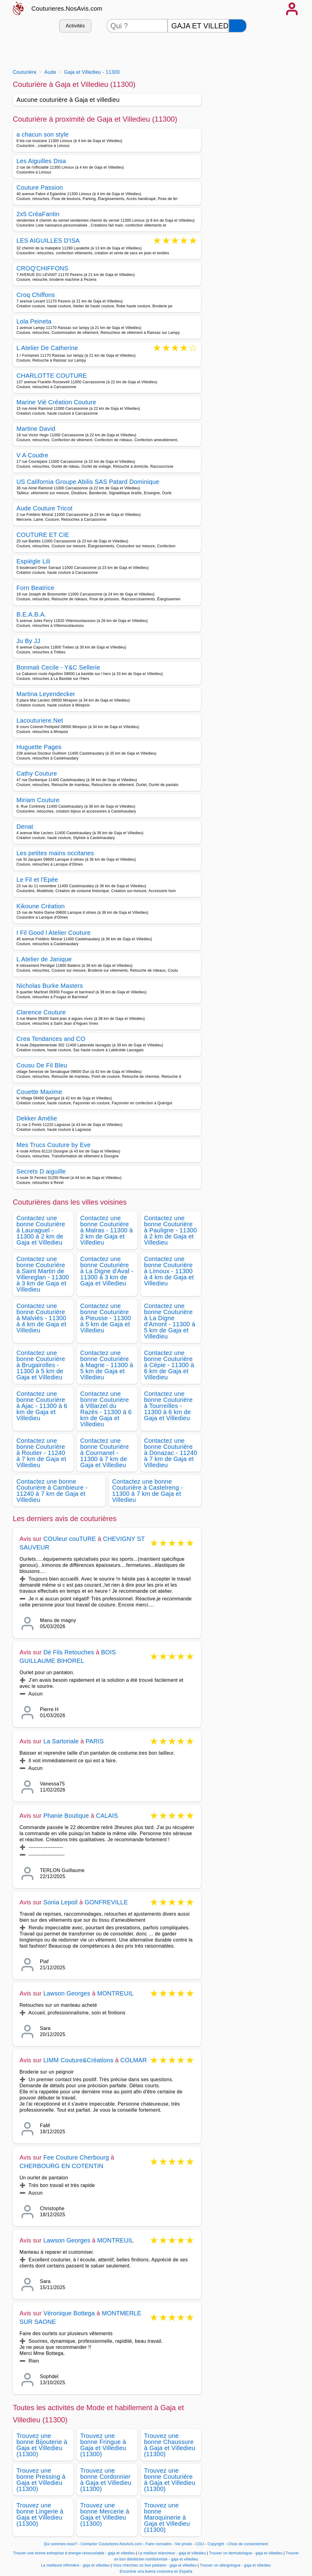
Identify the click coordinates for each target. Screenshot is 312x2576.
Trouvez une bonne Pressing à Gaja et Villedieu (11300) (41, 2479)
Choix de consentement (248, 2544)
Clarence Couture (41, 1012)
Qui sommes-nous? (60, 2544)
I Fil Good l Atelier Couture (53, 932)
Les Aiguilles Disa (41, 161)
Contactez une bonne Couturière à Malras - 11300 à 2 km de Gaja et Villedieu (106, 1230)
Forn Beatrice (35, 587)
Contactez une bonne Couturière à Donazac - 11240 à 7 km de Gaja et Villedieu (170, 1452)
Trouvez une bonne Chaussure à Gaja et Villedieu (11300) (169, 2444)
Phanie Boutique (66, 1815)
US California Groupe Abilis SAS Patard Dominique (87, 481)
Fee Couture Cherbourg (76, 2157)
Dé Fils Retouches (68, 1652)
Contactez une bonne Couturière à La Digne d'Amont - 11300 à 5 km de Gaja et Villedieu (169, 1321)
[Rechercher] (238, 26)
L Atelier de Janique (44, 959)
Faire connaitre (159, 2544)
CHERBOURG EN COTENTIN (61, 2166)
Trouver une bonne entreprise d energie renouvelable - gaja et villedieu (74, 2553)
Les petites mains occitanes (55, 853)
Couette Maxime (39, 1091)
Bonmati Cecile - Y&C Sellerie (58, 667)
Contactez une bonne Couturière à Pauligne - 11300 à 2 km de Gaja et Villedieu (170, 1230)
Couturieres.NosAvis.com (66, 8)
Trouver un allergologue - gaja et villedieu (235, 2565)
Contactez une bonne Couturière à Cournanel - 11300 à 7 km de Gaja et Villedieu (104, 1452)
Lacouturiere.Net (39, 720)
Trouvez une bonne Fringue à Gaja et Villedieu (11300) (103, 2444)
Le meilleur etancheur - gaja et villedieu (172, 2553)
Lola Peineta (33, 321)
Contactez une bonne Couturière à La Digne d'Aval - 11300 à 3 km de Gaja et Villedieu (106, 1271)
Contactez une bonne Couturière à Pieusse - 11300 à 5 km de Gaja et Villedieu (105, 1318)
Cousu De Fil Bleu (41, 1065)
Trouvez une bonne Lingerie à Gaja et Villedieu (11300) (39, 2514)
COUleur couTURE (69, 1538)
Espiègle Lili (33, 561)
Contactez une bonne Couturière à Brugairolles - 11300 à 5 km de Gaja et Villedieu (40, 1365)
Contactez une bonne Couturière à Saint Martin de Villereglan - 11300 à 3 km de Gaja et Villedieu (42, 1274)
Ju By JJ (28, 640)
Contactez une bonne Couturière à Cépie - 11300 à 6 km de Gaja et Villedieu (169, 1365)
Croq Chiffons (35, 294)
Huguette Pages (39, 747)
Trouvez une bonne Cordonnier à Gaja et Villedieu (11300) (105, 2479)
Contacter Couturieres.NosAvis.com (111, 2544)
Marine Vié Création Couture (56, 402)
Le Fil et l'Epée (37, 879)
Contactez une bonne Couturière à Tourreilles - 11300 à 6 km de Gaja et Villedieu (168, 1405)
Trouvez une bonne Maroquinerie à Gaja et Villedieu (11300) (167, 2517)
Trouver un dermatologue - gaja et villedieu (245, 2553)
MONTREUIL (115, 1993)
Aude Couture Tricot (44, 508)
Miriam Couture (37, 800)
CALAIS (107, 1815)
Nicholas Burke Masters (49, 985)
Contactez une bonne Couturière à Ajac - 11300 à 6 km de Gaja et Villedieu (41, 1405)
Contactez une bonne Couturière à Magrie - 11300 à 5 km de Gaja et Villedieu (106, 1365)
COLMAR (133, 2060)
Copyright (216, 2544)
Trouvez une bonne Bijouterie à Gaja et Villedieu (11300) (41, 2444)
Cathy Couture (36, 773)
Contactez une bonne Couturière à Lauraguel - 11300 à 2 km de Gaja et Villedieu (40, 1230)
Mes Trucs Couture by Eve (53, 1144)
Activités (75, 25)
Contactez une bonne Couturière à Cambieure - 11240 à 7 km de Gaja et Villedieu (51, 1490)
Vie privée (183, 2544)
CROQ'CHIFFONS (42, 268)
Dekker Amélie (36, 1118)
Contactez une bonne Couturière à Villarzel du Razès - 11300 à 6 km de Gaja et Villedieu (106, 1408)
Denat (24, 826)
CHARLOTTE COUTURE (51, 375)
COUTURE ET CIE (42, 534)
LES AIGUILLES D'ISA (48, 241)
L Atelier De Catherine (47, 348)
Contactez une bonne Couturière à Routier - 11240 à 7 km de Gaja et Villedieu (41, 1452)
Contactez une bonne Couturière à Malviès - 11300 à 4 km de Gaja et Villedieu (41, 1318)
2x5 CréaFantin (37, 214)
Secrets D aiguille (41, 1171)
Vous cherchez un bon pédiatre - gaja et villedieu (155, 2565)
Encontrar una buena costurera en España (156, 2571)
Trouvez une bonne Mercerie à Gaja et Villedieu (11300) (104, 2514)
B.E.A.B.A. (31, 614)
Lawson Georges (66, 1993)
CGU (200, 2544)
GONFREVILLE (106, 1902)
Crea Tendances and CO (51, 1038)
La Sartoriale (61, 1741)
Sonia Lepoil (60, 1902)
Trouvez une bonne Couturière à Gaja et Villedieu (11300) (169, 2479)
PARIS (95, 1741)
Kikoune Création (40, 906)
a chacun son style (42, 134)
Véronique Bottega (69, 2313)
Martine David (35, 428)
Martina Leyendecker (45, 693)
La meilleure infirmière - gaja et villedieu (75, 2565)
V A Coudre (32, 455)
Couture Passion (39, 187)
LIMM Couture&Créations (78, 2060)
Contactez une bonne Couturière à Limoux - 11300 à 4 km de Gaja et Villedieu (169, 1271)
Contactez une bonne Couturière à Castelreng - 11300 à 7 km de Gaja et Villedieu (147, 1490)
